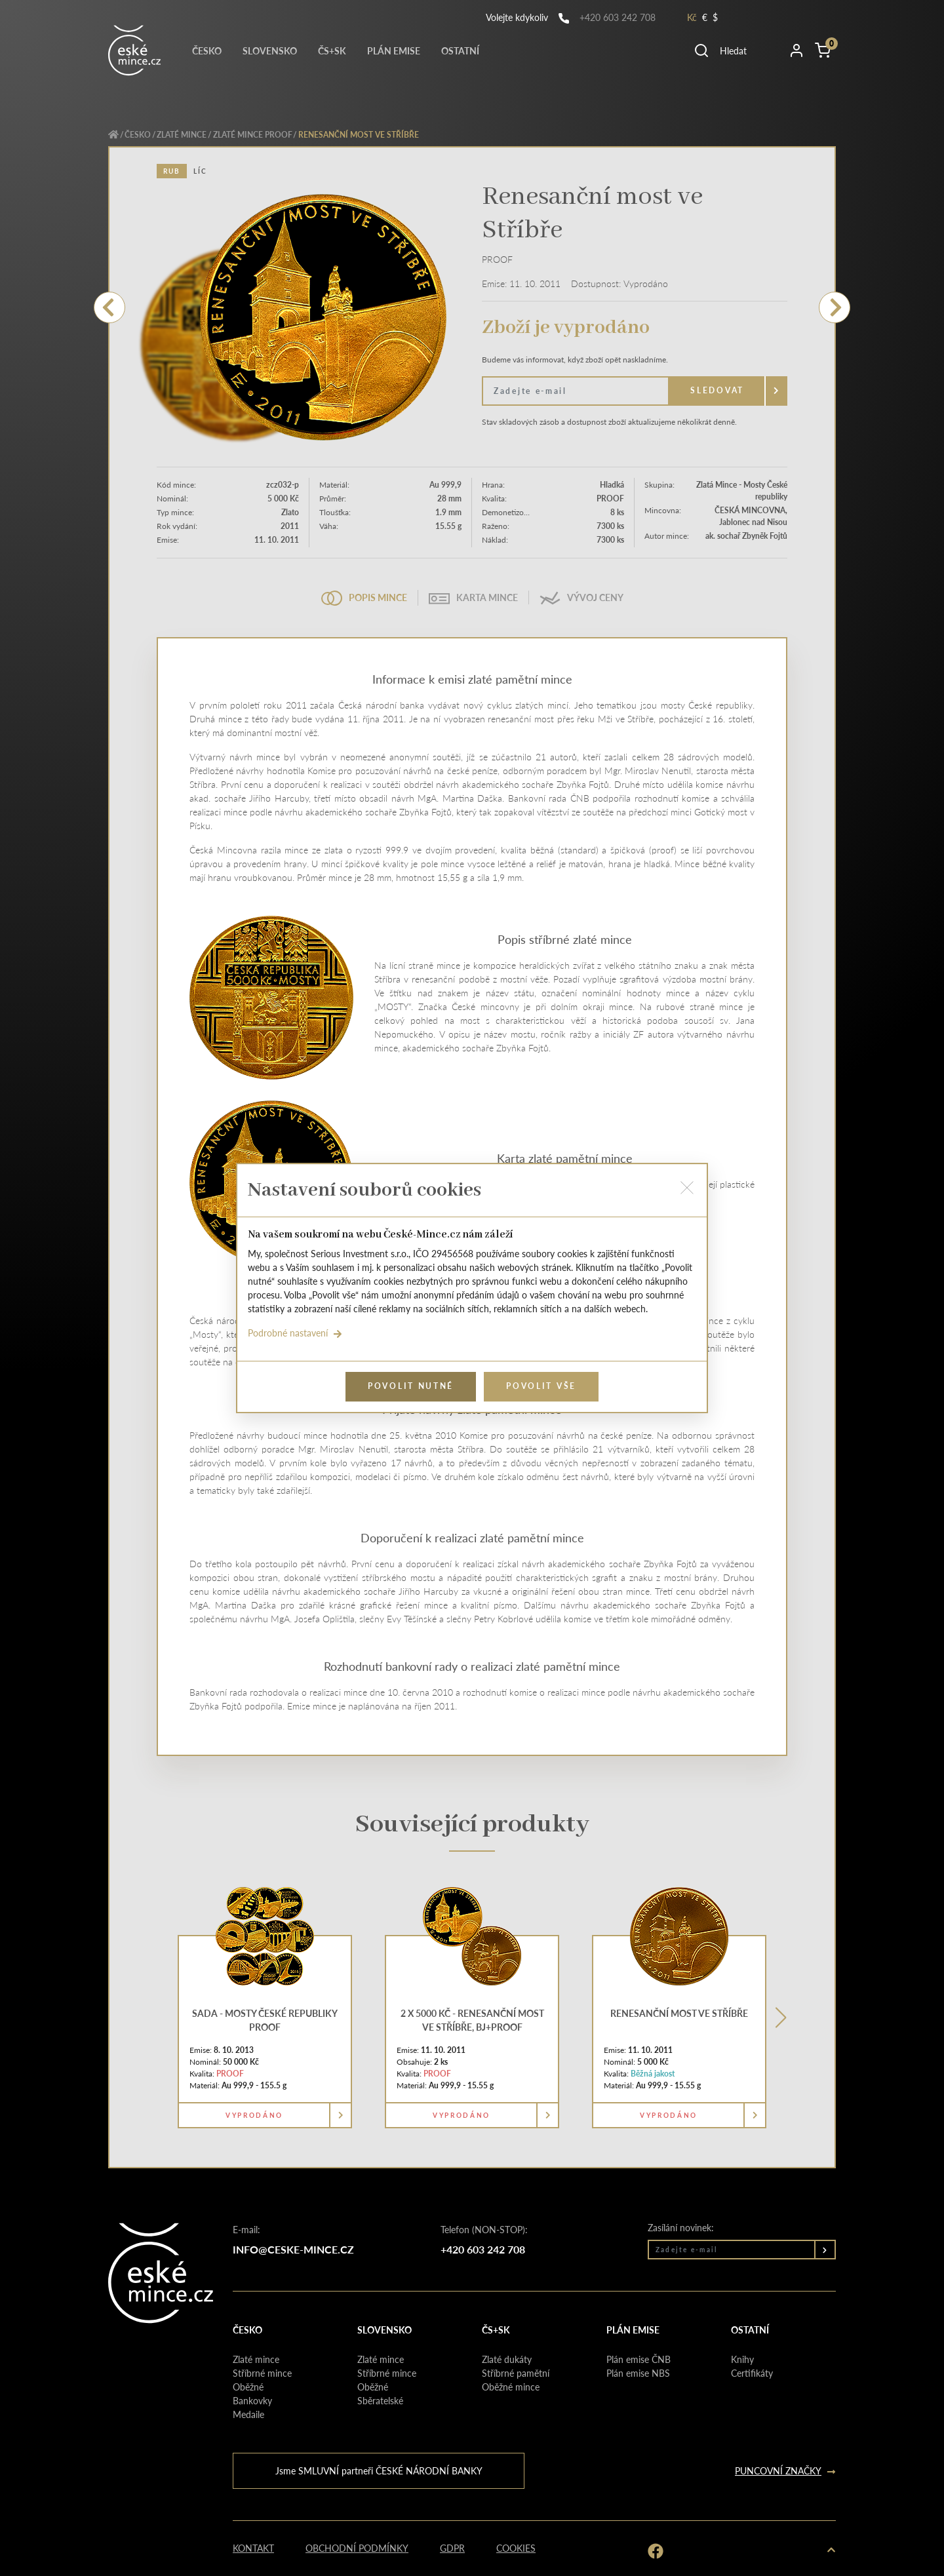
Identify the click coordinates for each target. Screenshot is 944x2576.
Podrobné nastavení (295, 1332)
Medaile (248, 2414)
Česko (207, 50)
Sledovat (717, 390)
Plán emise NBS (638, 2372)
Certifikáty (752, 2372)
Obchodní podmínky (356, 2547)
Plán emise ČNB (638, 2359)
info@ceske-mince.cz (293, 2249)
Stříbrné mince (262, 2372)
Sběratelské (380, 2400)
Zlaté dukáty (507, 2359)
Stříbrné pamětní (515, 2372)
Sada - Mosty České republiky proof (265, 2019)
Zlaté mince (181, 134)
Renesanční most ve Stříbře (679, 2013)
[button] (735, 50)
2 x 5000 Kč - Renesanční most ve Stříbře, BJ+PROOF (472, 2019)
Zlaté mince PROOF (252, 134)
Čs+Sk (332, 50)
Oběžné (248, 2386)
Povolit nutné (411, 1386)
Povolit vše (541, 1386)
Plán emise (393, 50)
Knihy (742, 2359)
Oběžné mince (511, 2386)
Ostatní (460, 50)
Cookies (516, 2547)
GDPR (452, 2547)
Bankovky (252, 2400)
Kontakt (253, 2547)
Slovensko (270, 50)
